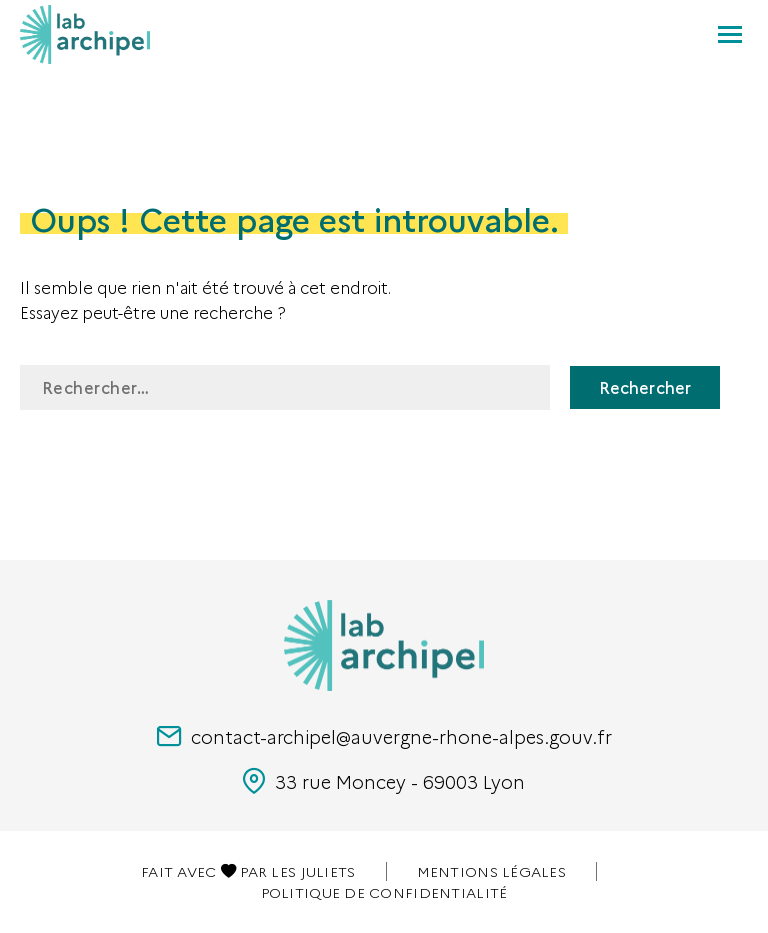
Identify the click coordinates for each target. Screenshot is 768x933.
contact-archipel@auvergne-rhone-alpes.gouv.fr (384, 736)
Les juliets (313, 871)
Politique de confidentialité (384, 892)
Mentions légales (491, 871)
